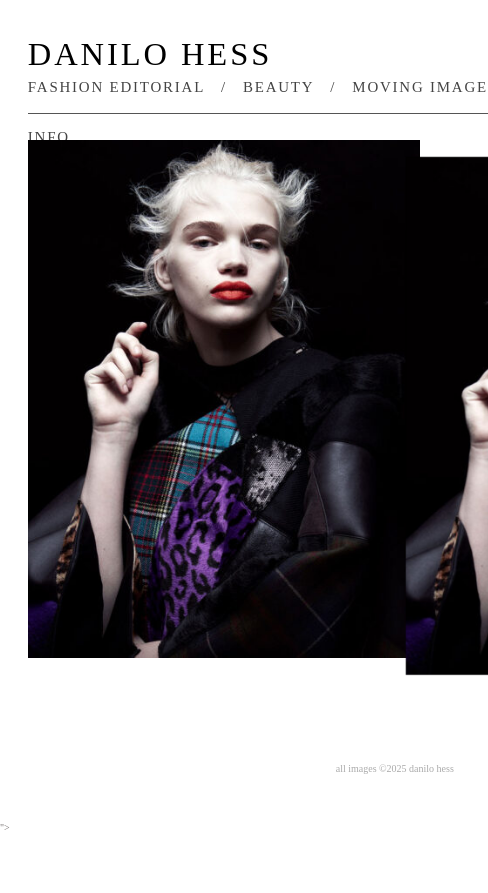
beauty (278, 87)
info (49, 137)
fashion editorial (116, 87)
